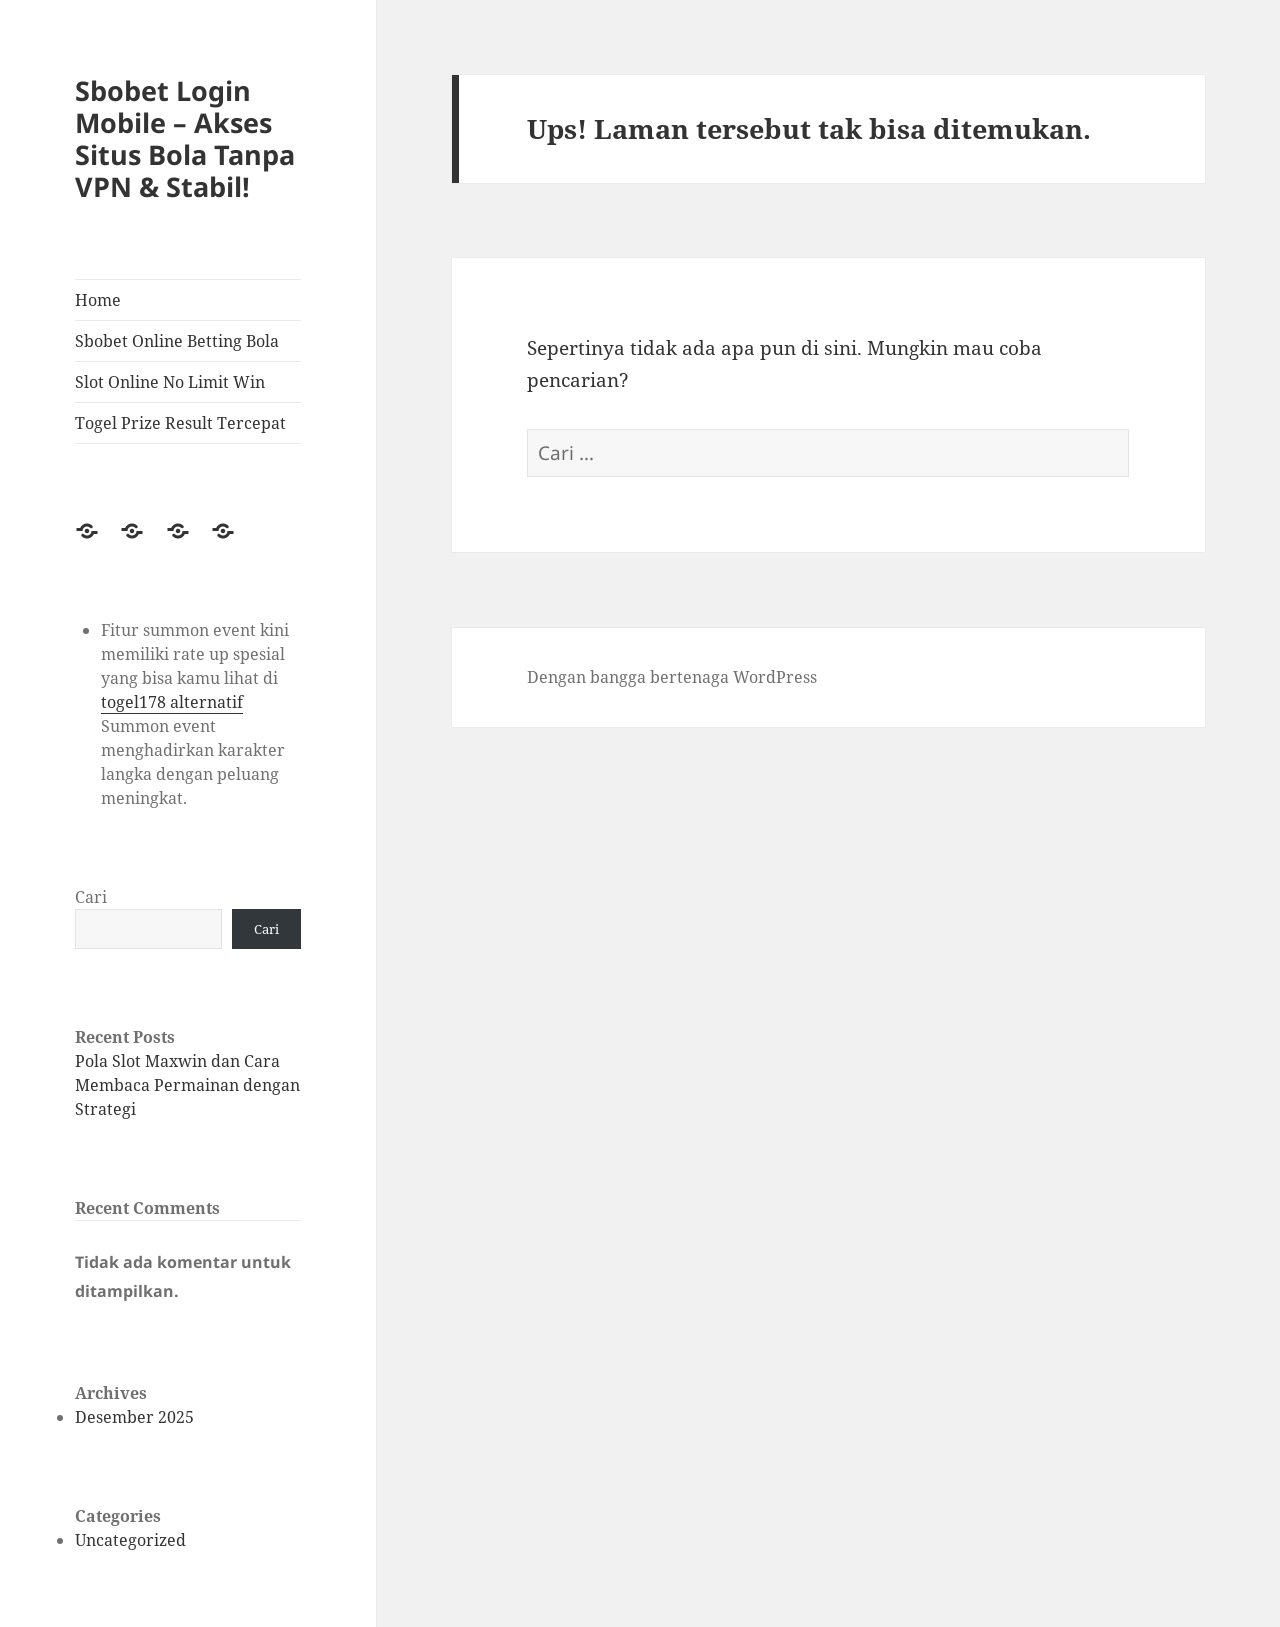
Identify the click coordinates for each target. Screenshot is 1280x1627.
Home (98, 300)
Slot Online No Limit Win (170, 382)
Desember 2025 (134, 1417)
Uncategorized (130, 1540)
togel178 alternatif (172, 702)
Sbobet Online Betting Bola (177, 341)
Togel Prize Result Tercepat (180, 423)
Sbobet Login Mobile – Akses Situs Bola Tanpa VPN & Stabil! (185, 138)
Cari (91, 897)
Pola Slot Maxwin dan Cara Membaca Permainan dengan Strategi (187, 1085)
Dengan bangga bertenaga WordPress (672, 677)
